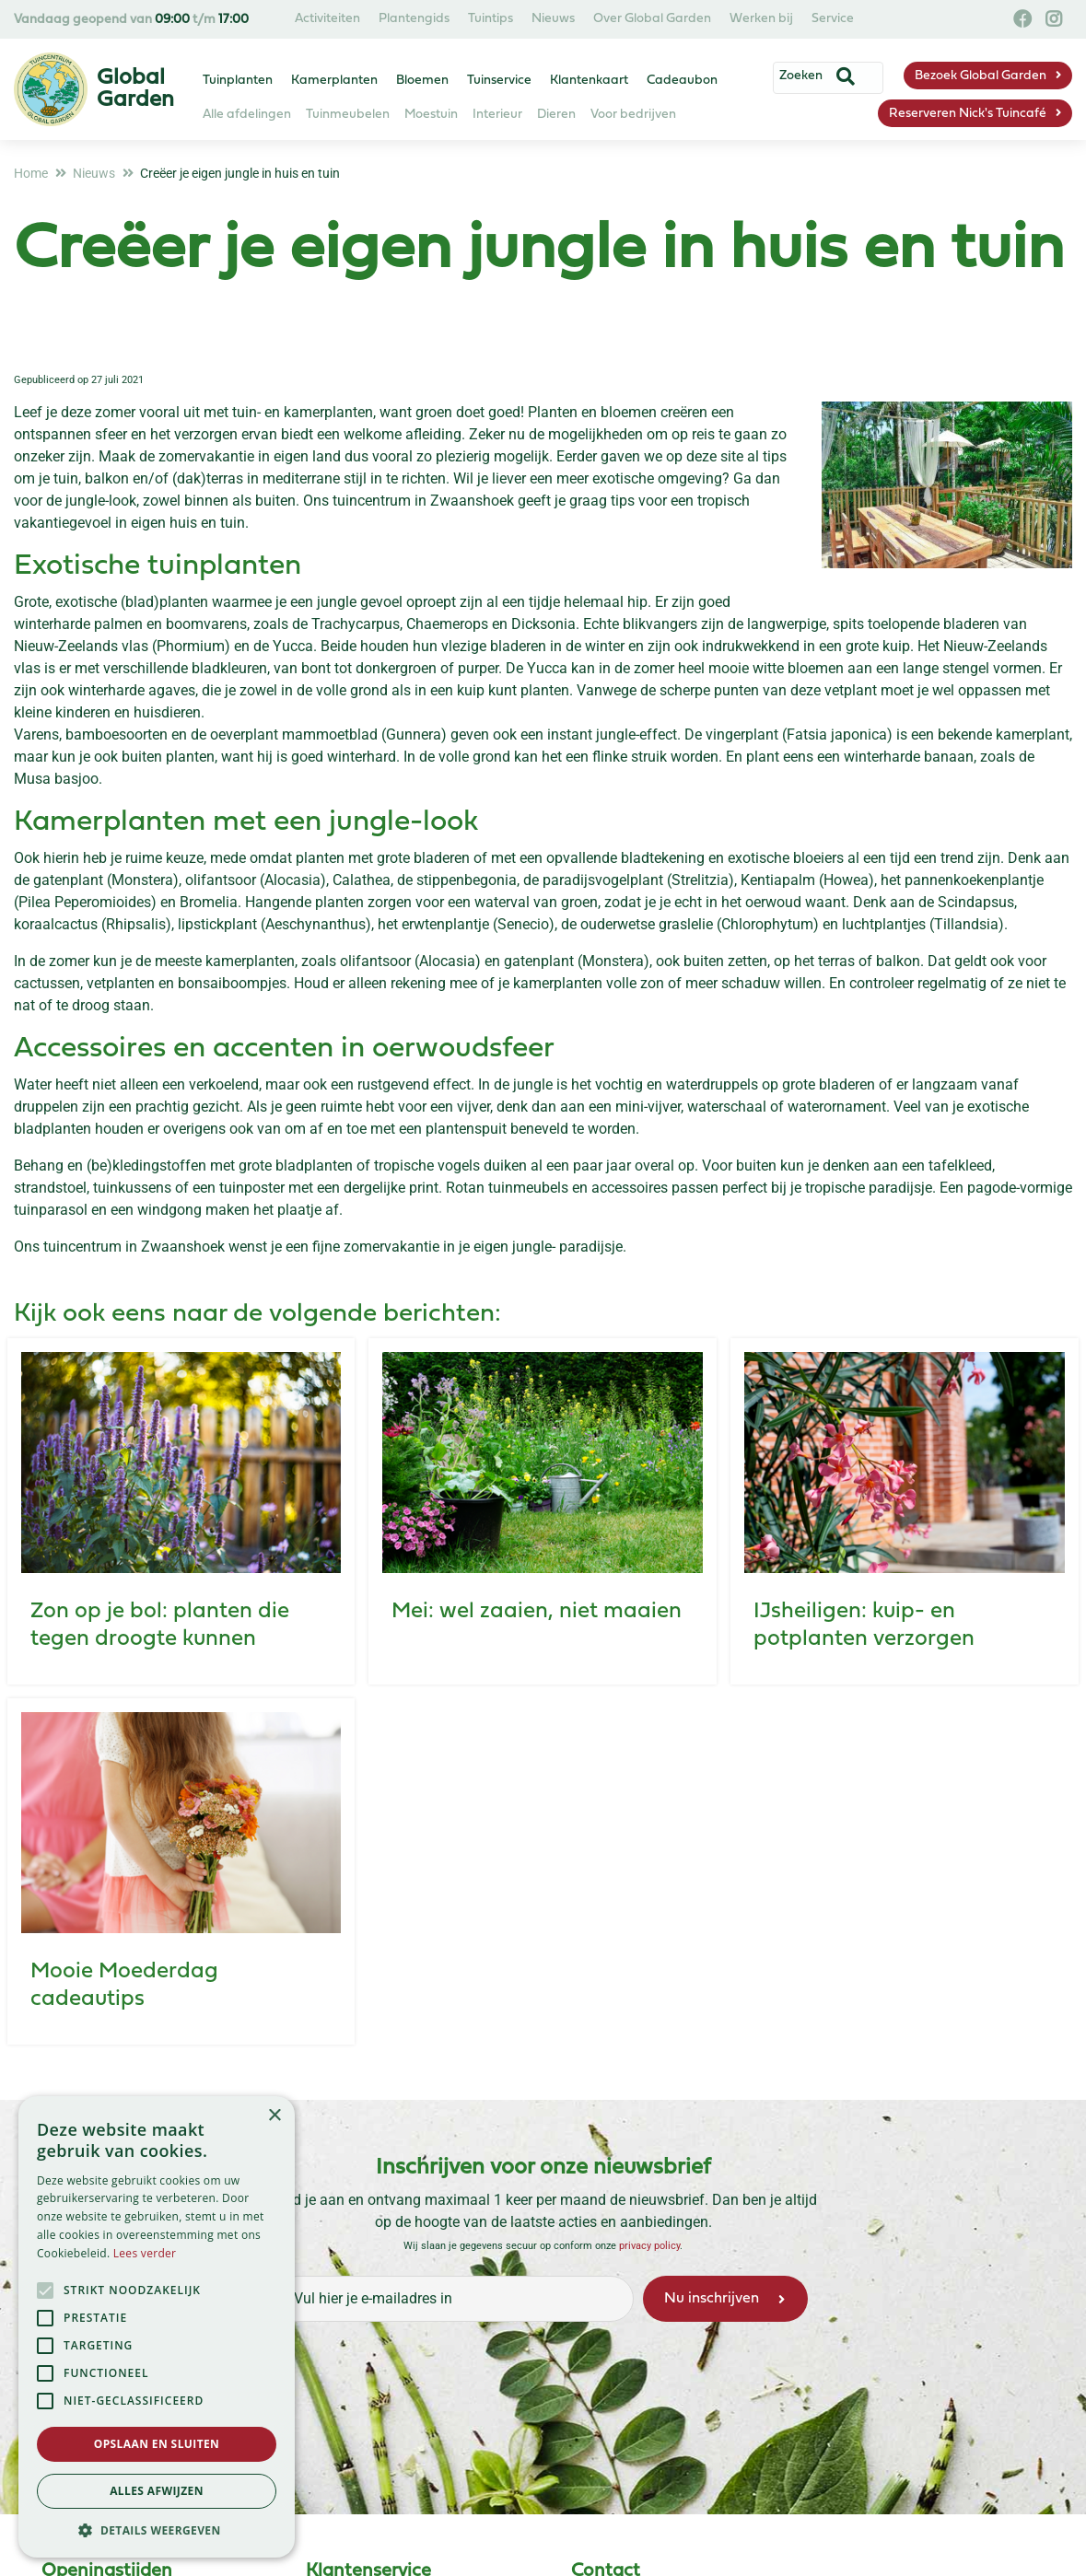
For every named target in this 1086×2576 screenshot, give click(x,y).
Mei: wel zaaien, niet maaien (536, 1612)
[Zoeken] (817, 76)
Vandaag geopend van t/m (131, 20)
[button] (156, 2530)
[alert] (156, 2327)
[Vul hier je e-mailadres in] (454, 2299)
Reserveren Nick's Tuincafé (967, 114)
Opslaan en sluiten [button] (157, 2444)
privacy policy (649, 2246)
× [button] (274, 2116)
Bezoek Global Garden (980, 76)
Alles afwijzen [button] (157, 2491)
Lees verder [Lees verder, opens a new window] (145, 2253)
